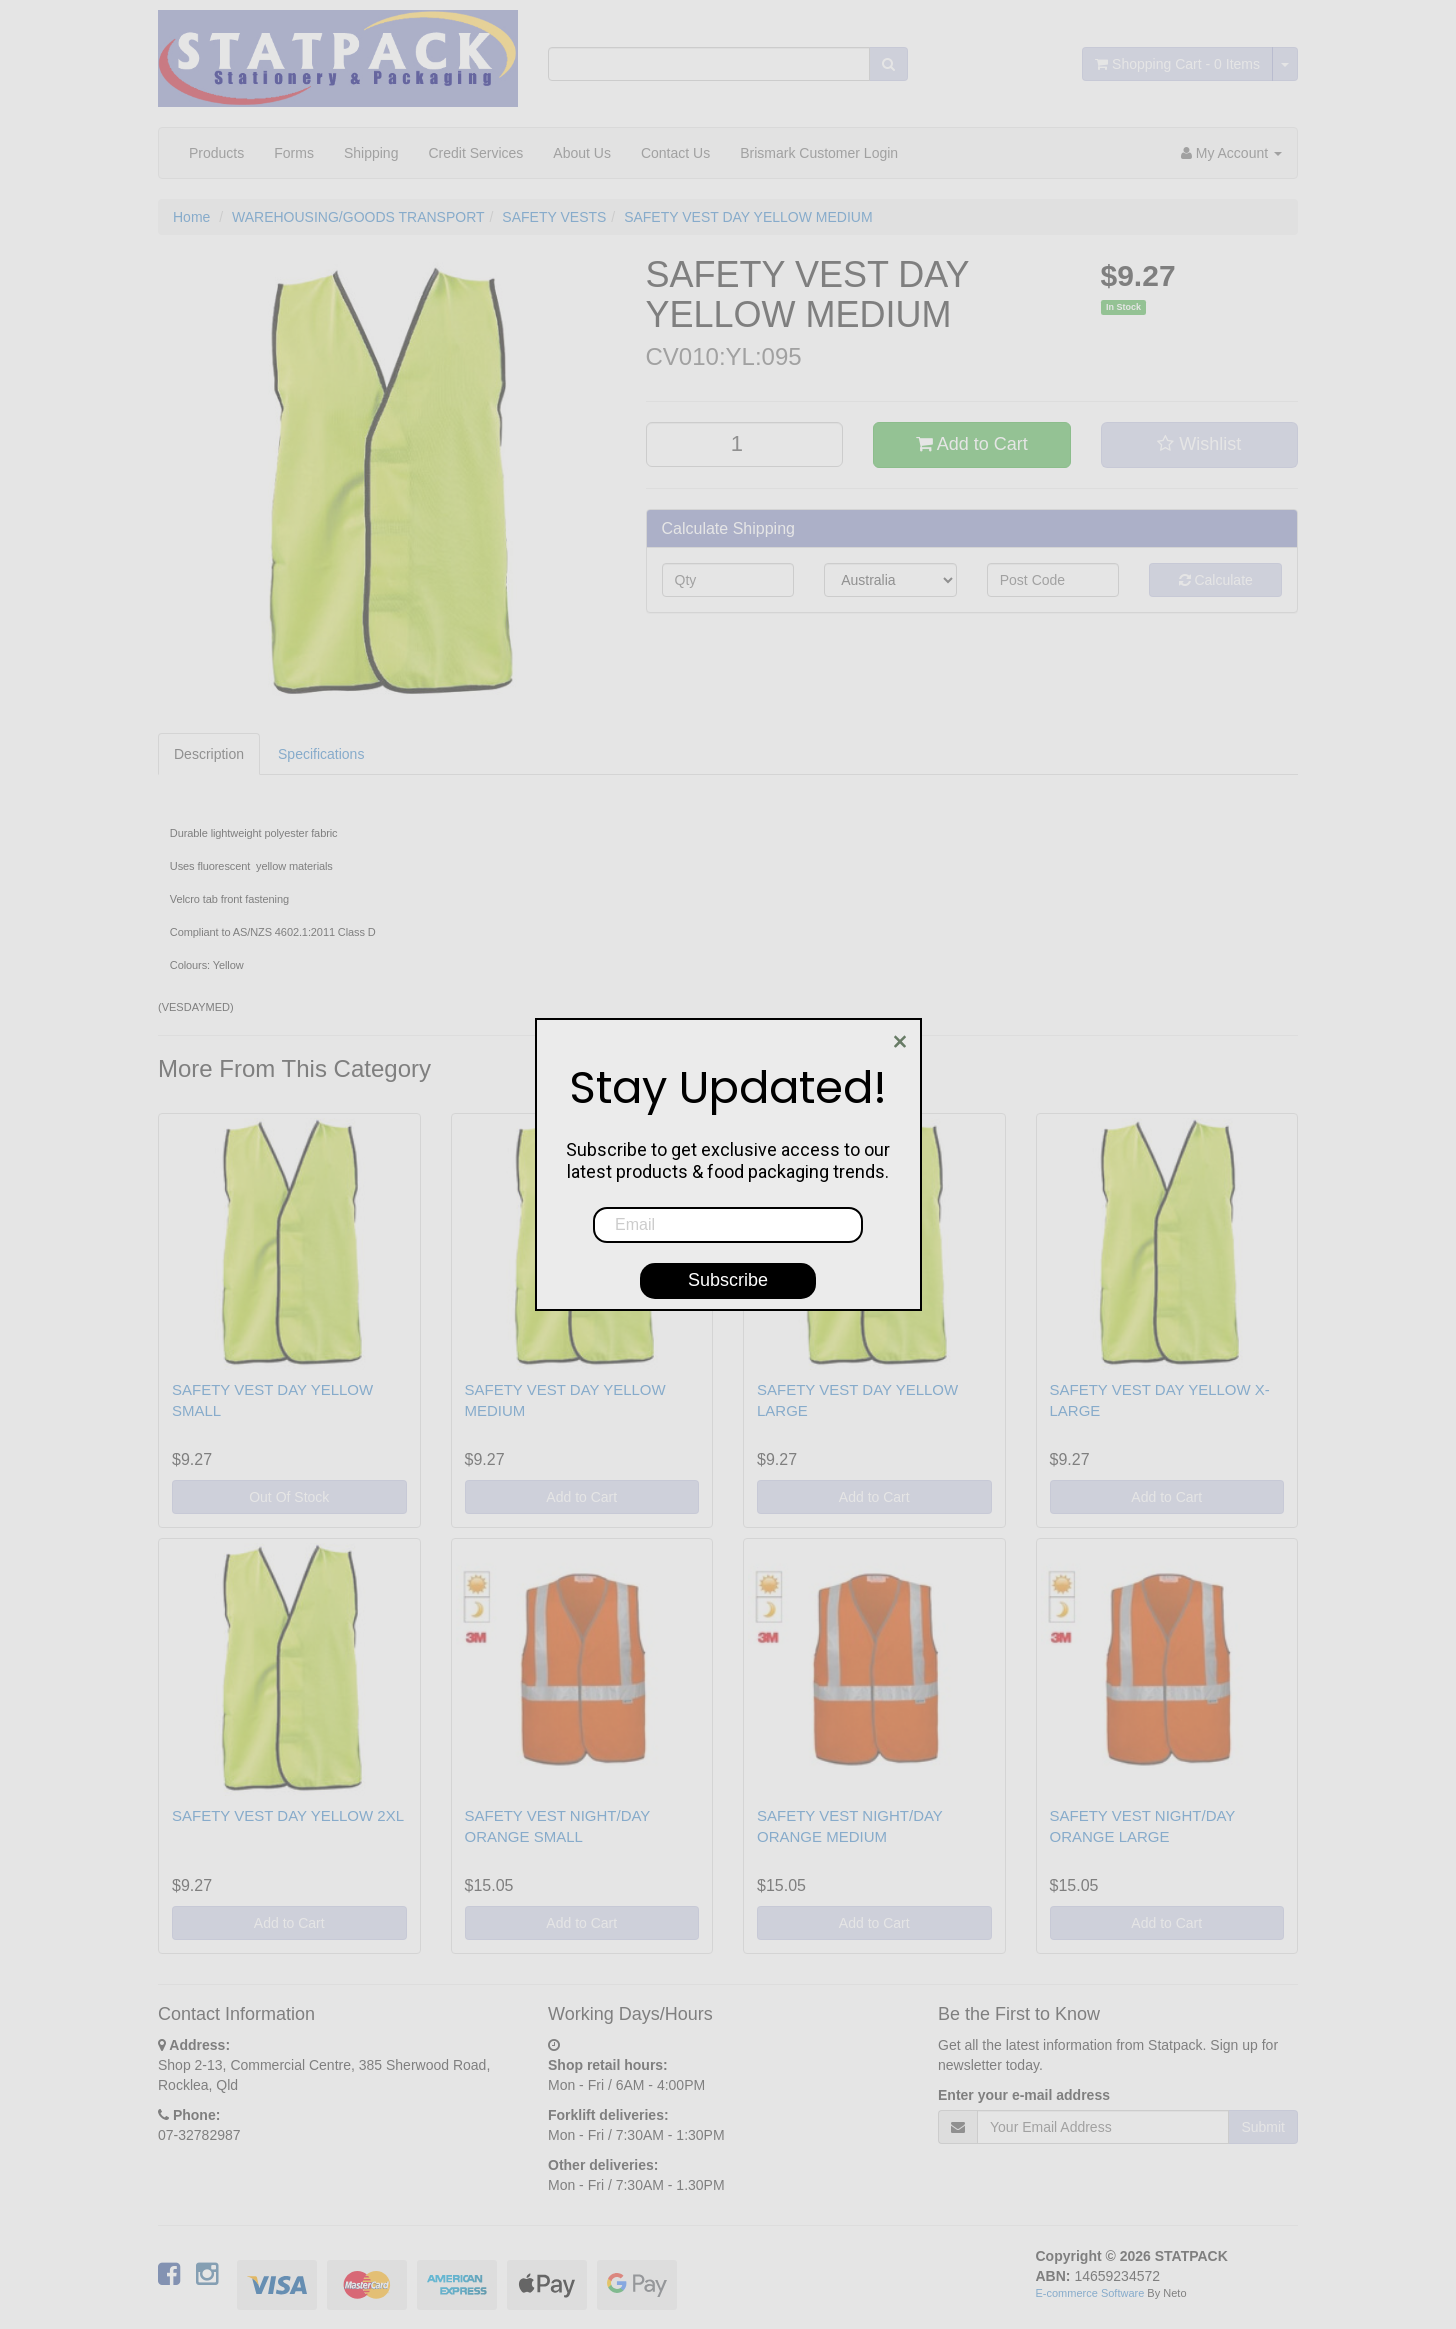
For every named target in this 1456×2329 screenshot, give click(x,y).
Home (191, 217)
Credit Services (475, 153)
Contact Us (675, 153)
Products (216, 153)
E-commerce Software (1090, 2293)
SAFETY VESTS (554, 217)
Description (209, 754)
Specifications (321, 754)
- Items (1177, 64)
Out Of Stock (289, 1497)
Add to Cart (972, 444)
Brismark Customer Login (819, 153)
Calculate (1216, 580)
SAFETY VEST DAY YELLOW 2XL (288, 1815)
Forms (294, 153)
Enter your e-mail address (1024, 2095)
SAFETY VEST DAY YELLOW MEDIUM (748, 217)
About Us (582, 153)
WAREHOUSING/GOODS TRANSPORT (358, 217)
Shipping (371, 153)
